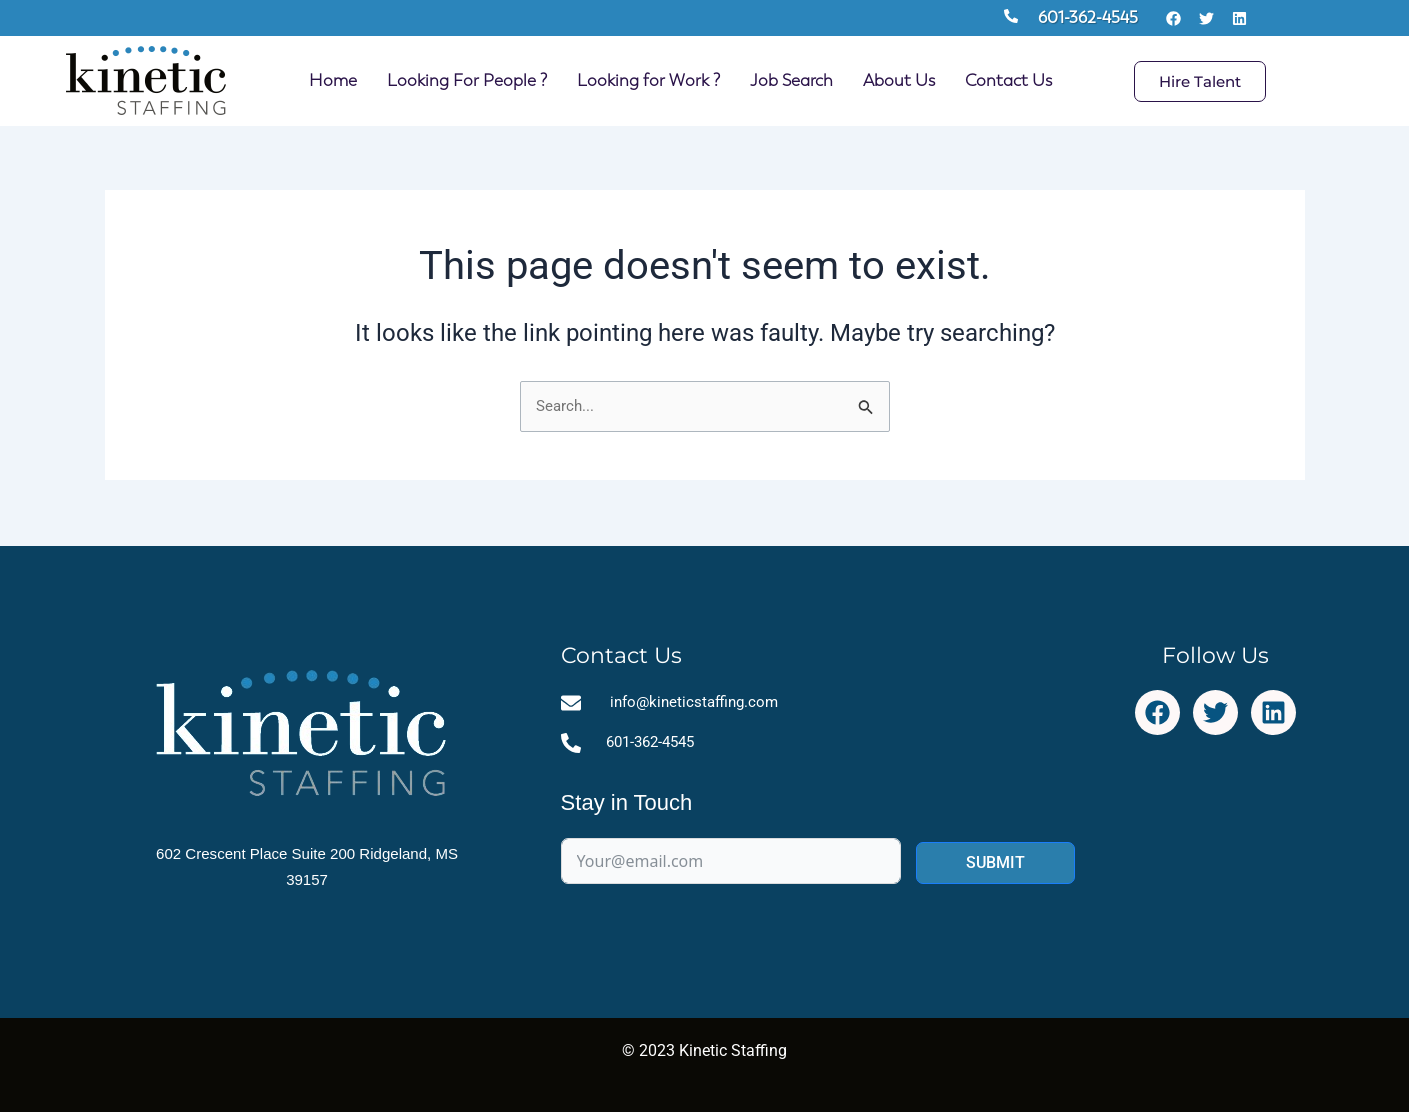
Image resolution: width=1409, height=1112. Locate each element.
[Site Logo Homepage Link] (146, 81)
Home (333, 80)
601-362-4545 (1088, 17)
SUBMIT (995, 865)
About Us (899, 80)
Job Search (791, 80)
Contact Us (1008, 80)
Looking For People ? (467, 80)
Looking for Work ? (648, 80)
